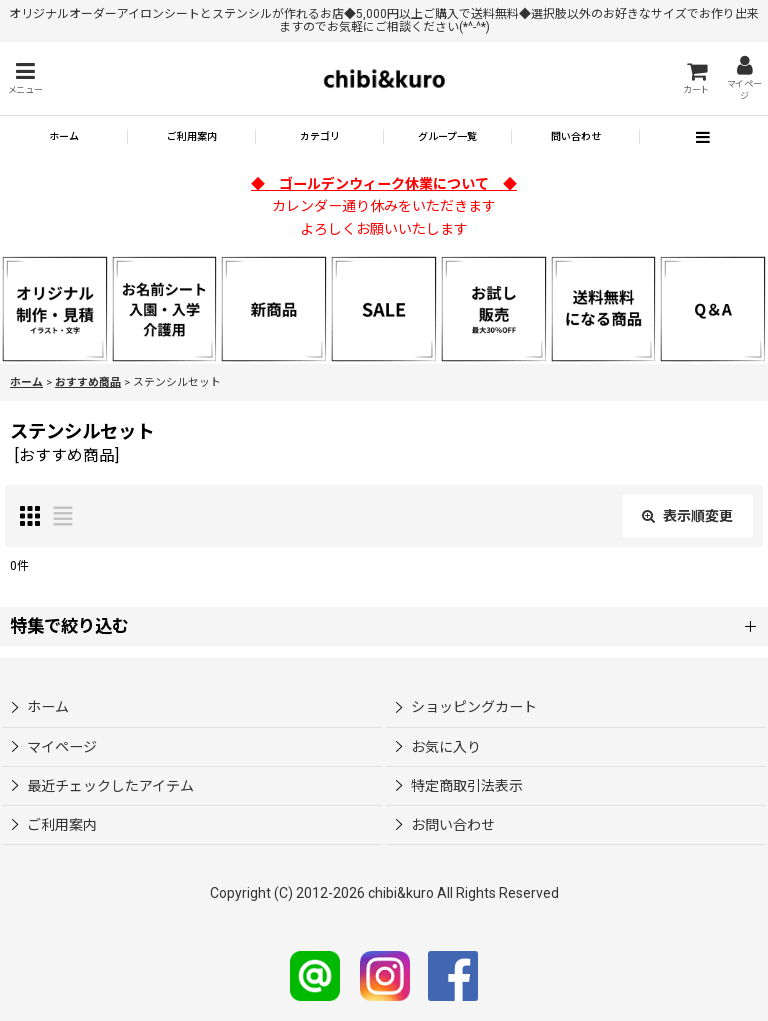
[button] (25, 78)
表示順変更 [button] (687, 516)
